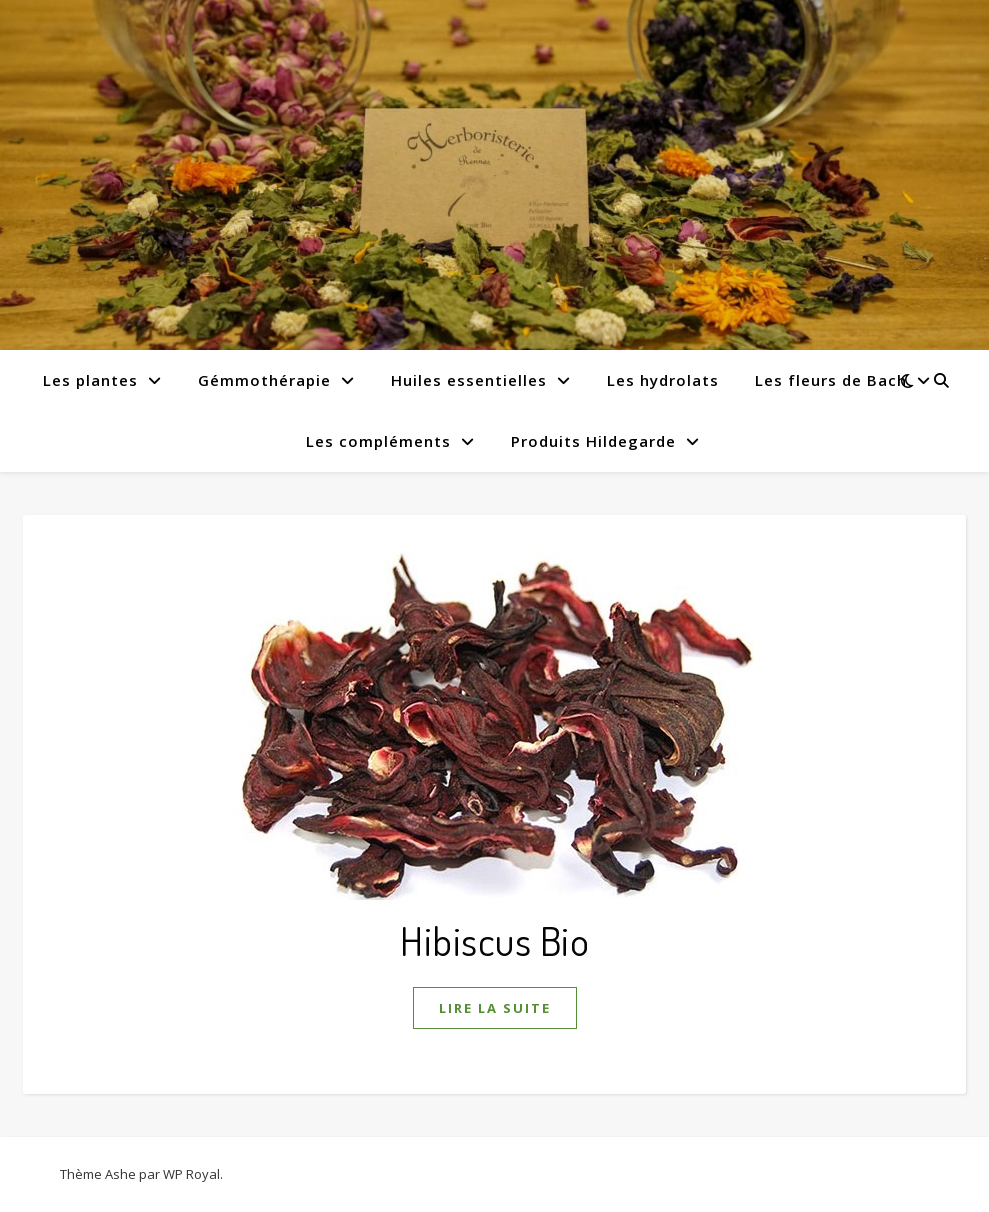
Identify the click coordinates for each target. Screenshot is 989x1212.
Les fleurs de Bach (831, 380)
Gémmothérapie (264, 380)
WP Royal (191, 1174)
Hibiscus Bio (494, 940)
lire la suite (495, 1008)
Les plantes (90, 380)
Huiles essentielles (469, 380)
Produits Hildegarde (593, 441)
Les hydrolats (663, 380)
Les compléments (378, 441)
